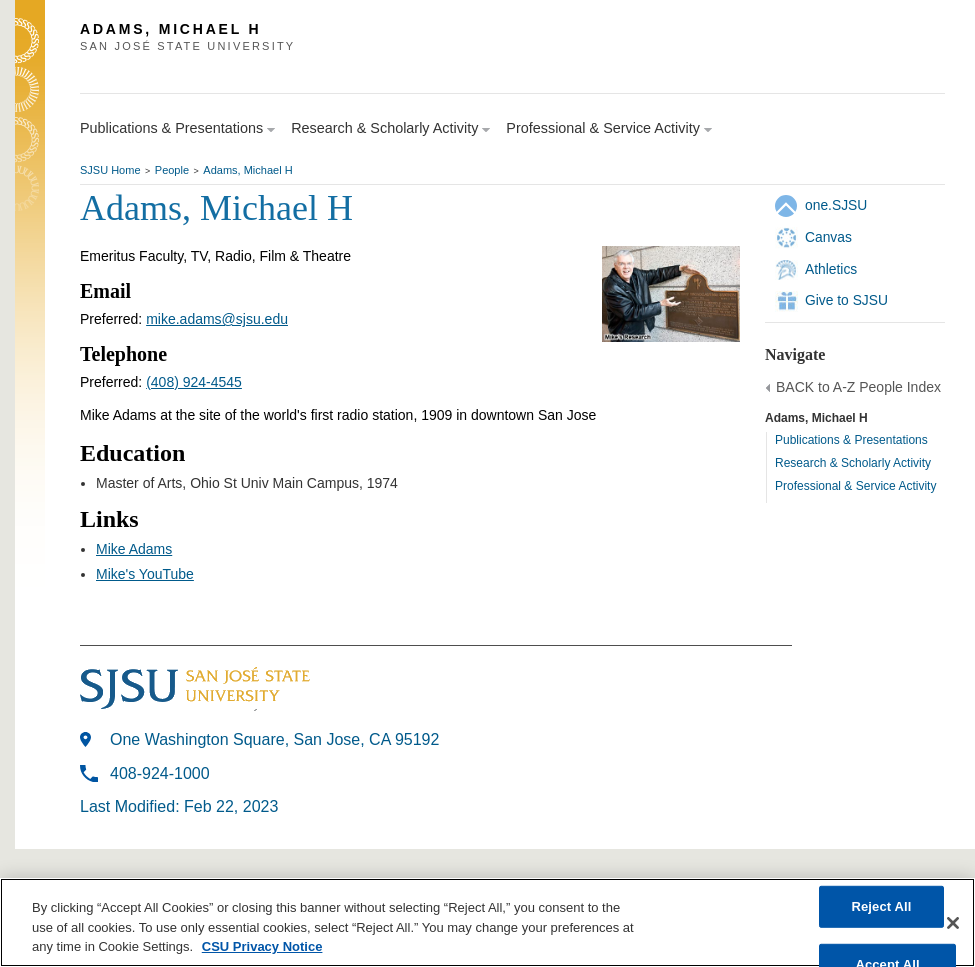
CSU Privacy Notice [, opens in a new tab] (262, 946)
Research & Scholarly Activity (853, 463)
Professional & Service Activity (855, 486)
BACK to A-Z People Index (858, 387)
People (172, 170)
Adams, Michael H (247, 170)
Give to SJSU (846, 300)
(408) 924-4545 (194, 382)
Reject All (881, 906)
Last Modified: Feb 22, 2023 (179, 806)
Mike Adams (134, 549)
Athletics (831, 269)
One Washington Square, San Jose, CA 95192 (274, 739)
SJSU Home (110, 170)
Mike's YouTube (145, 574)
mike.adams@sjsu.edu (217, 319)
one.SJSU (836, 205)
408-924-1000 (160, 773)
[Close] (953, 923)
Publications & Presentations (851, 440)
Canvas (828, 237)
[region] (487, 922)
